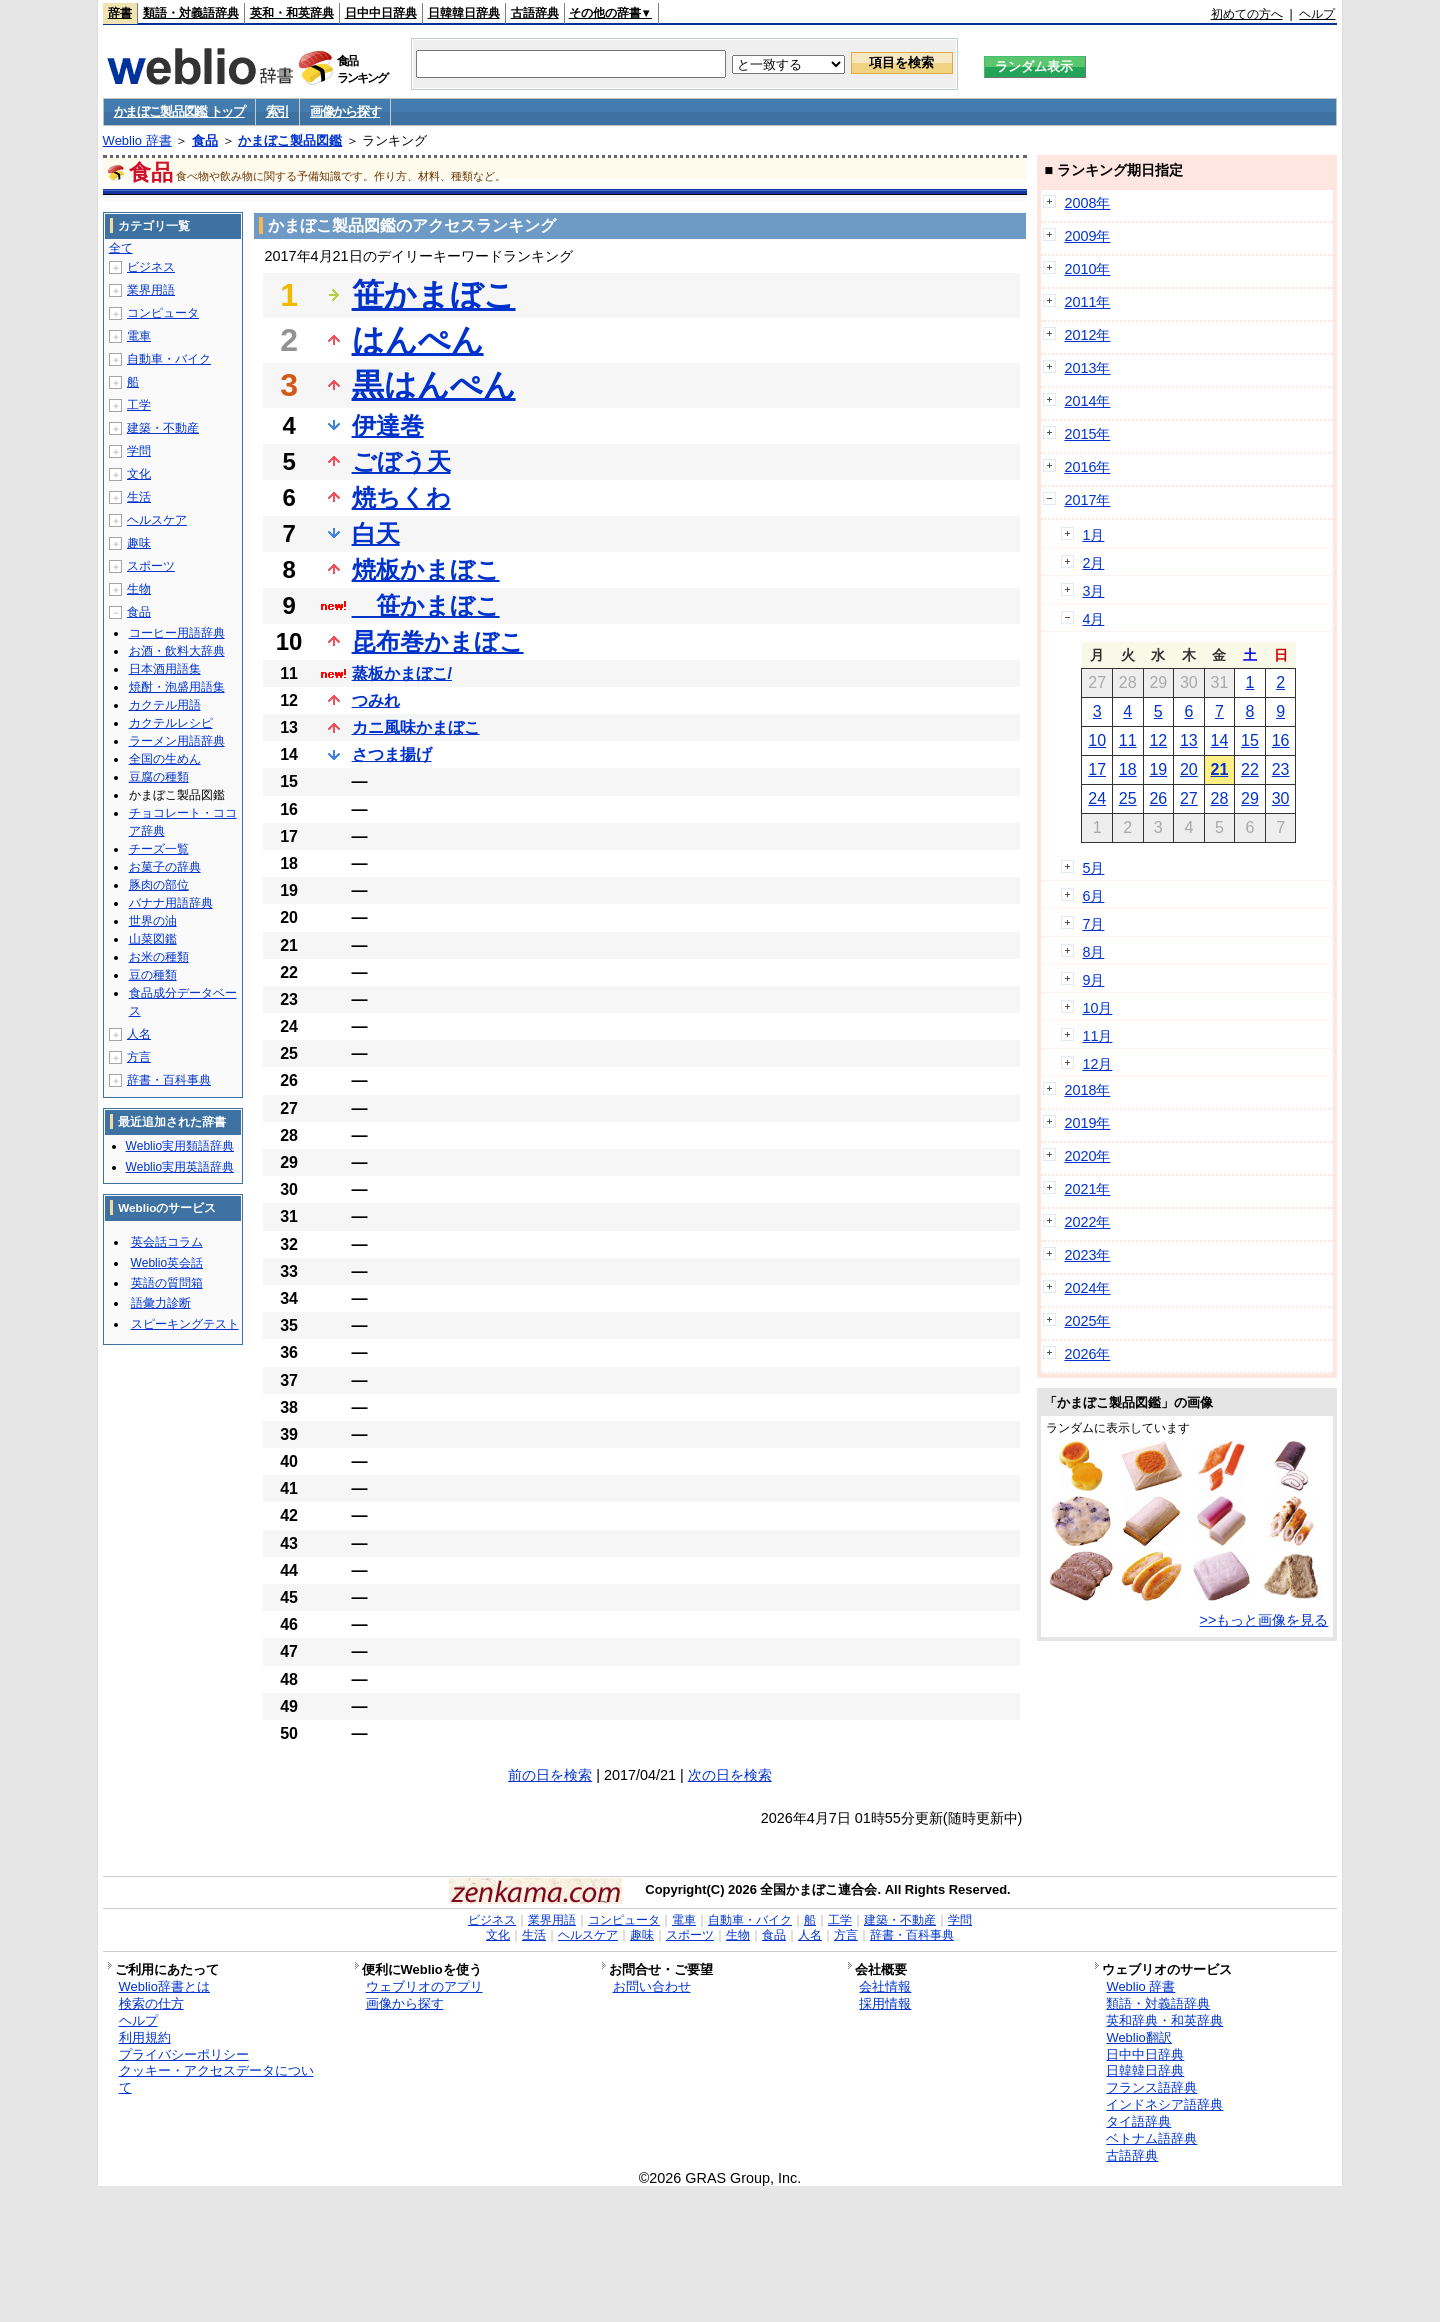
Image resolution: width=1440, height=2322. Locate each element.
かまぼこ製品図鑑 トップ (179, 111)
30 (1281, 798)
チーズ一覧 (159, 849)
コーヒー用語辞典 (177, 633)
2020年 (1087, 1156)
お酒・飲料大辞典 (177, 651)
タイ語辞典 (1138, 2121)
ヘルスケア (157, 520)
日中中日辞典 (381, 13)
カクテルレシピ (171, 723)
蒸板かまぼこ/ (402, 673)
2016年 (1087, 467)
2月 (1093, 563)
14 (1220, 740)
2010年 (1087, 269)
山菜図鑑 (153, 939)
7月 (1093, 924)
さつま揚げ (392, 754)
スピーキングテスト (185, 1324)
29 (1250, 798)
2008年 (1087, 203)
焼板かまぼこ (426, 569)
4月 (1093, 619)
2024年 (1087, 1288)
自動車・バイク (169, 359)
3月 (1093, 591)
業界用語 (151, 290)
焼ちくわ (401, 497)
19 (1158, 769)
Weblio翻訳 (1138, 2037)
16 (1281, 740)
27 (1189, 798)
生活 (139, 497)
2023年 (1087, 1255)
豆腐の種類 (159, 777)
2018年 (1087, 1090)
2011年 (1087, 302)
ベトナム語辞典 (1151, 2138)
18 (1128, 769)
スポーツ (151, 566)
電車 (139, 336)
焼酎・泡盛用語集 (177, 687)
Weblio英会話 (167, 1263)
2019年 (1087, 1123)
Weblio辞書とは (164, 1986)
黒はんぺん (434, 385)
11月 (1097, 1036)
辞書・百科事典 (169, 1080)
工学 (139, 405)
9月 (1093, 980)
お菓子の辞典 (165, 867)
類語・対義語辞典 (191, 13)
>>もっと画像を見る (1264, 1620)
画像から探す (345, 111)
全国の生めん (165, 759)
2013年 (1087, 368)
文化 (139, 474)
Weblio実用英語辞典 (180, 1167)
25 (1128, 798)
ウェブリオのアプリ (424, 1986)
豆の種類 (153, 975)
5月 (1093, 868)
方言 (139, 1057)
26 (1158, 798)
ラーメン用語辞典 (177, 741)
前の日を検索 (550, 1775)
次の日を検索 (730, 1775)
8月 (1093, 952)
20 (1189, 769)
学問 (139, 451)
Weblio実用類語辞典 (180, 1146)
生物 (139, 589)
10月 (1097, 1008)
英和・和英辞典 (292, 13)
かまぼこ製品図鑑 (290, 140)
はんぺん (418, 340)
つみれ (376, 700)
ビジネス (151, 267)
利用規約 (145, 2037)
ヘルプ (1317, 14)
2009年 (1087, 236)
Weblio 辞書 (137, 140)
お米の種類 (159, 957)
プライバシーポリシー (184, 2054)
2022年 (1087, 1222)
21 (1220, 769)
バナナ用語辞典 (171, 903)
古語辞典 (535, 13)
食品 (205, 140)
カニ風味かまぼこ (416, 727)
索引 (277, 111)
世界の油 (153, 921)
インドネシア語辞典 (1164, 2104)
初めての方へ (1247, 14)
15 (1250, 740)
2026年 (1087, 1354)
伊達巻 (388, 425)
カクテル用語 (165, 705)
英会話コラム (167, 1242)
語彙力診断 (161, 1303)
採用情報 (885, 2003)
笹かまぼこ (434, 295)
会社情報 (885, 1986)
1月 (1093, 535)
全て (121, 248)
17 (1097, 769)
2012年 (1087, 335)
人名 (139, 1034)
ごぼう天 (401, 461)
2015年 (1087, 434)
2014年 (1087, 401)
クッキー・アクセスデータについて (216, 2079)
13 (1189, 740)
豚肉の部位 (159, 885)
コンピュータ (163, 313)
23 (1281, 769)
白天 (376, 533)
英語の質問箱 (167, 1283)
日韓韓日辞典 (464, 13)
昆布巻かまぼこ (438, 641)
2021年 (1087, 1189)
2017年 (1087, 500)
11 (1128, 740)
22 (1250, 769)
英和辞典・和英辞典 (1164, 2020)
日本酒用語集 (165, 669)
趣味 (139, 543)
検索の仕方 (151, 2003)
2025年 (1087, 1321)
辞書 (120, 13)
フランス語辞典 (1151, 2087)
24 (1097, 798)
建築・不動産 (163, 428)
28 (1220, 798)
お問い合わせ (652, 1986)
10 (1097, 740)
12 (1158, 740)
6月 (1093, 896)
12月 (1097, 1064)
